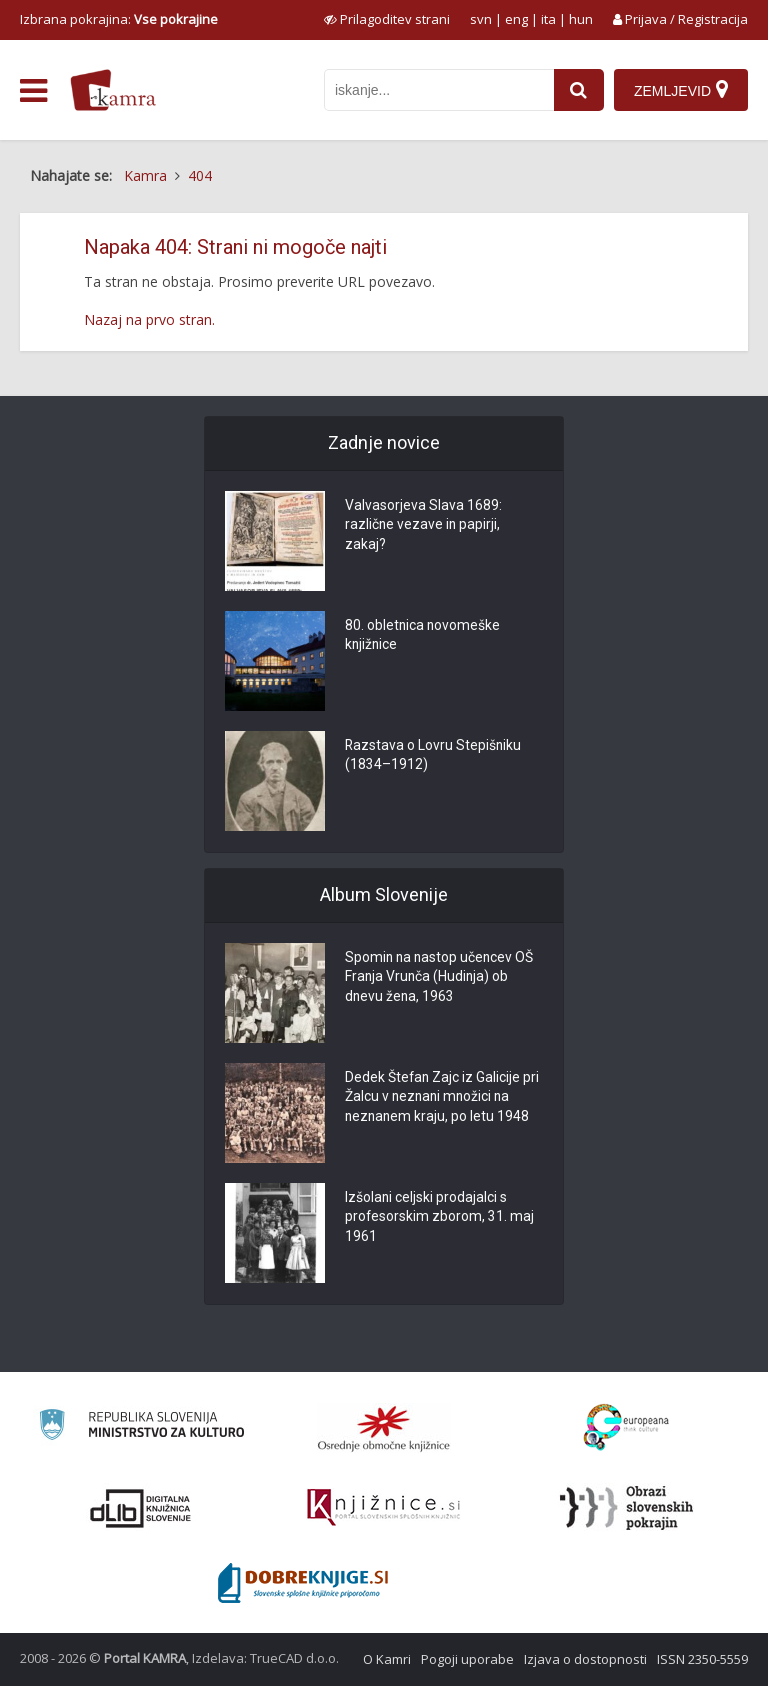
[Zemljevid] (681, 90)
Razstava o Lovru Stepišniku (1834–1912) (434, 756)
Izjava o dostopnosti (585, 1659)
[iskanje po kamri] (439, 90)
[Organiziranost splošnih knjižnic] (384, 1428)
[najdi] (579, 90)
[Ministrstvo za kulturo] (141, 1427)
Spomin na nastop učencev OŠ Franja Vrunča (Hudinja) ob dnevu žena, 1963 (441, 978)
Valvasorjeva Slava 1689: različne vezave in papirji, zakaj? (423, 526)
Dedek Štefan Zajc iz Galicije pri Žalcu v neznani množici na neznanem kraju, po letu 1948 (443, 1098)
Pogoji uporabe (467, 1659)
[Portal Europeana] (626, 1427)
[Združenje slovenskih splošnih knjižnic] (383, 1508)
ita (548, 19)
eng (516, 19)
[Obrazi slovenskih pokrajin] (626, 1508)
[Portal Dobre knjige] (303, 1583)
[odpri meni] (33, 91)
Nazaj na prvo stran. (149, 319)
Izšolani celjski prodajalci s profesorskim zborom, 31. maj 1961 (440, 1218)
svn (481, 19)
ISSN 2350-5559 (702, 1659)
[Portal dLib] (141, 1508)
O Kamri (387, 1659)
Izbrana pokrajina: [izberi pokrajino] (119, 19)
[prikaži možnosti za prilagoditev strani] (387, 19)
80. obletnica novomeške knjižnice (423, 636)
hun (581, 19)
